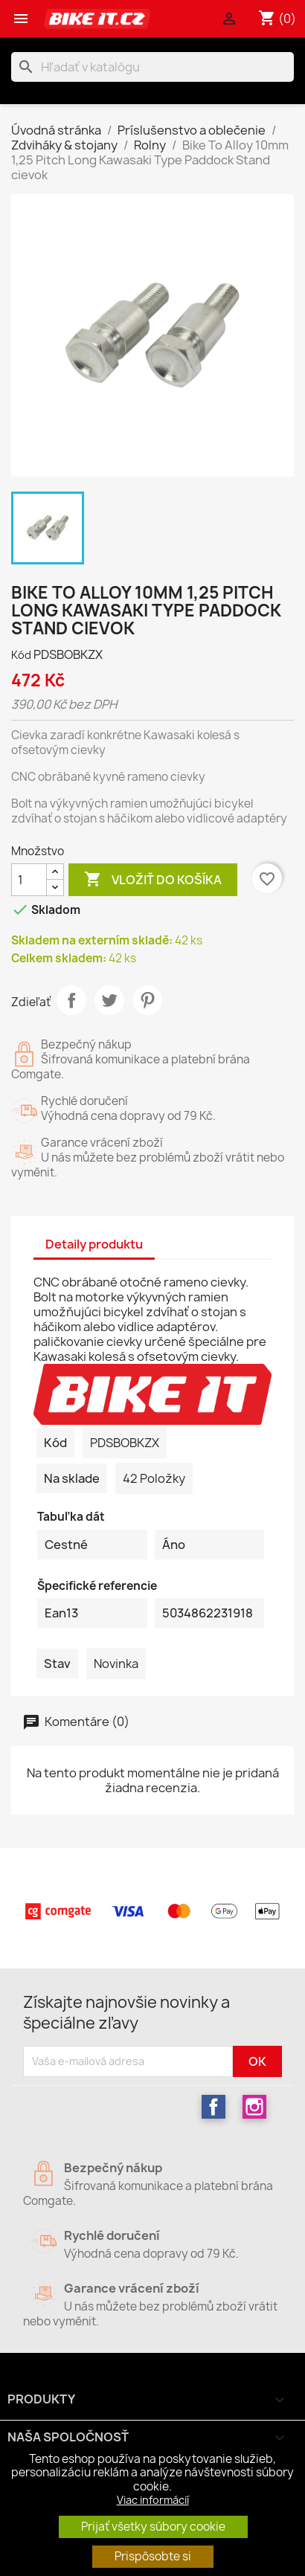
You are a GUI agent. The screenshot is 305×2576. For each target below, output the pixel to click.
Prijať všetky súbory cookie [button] (153, 2526)
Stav (57, 1663)
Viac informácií (153, 2500)
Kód (21, 655)
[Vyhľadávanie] (152, 67)
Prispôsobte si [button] (153, 2556)
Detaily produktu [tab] (94, 1244)
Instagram (254, 2107)
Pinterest (147, 1000)
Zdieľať (71, 1000)
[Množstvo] (29, 879)
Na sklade (72, 1478)
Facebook (213, 2107)
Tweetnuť (109, 1000)
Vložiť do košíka (153, 879)
